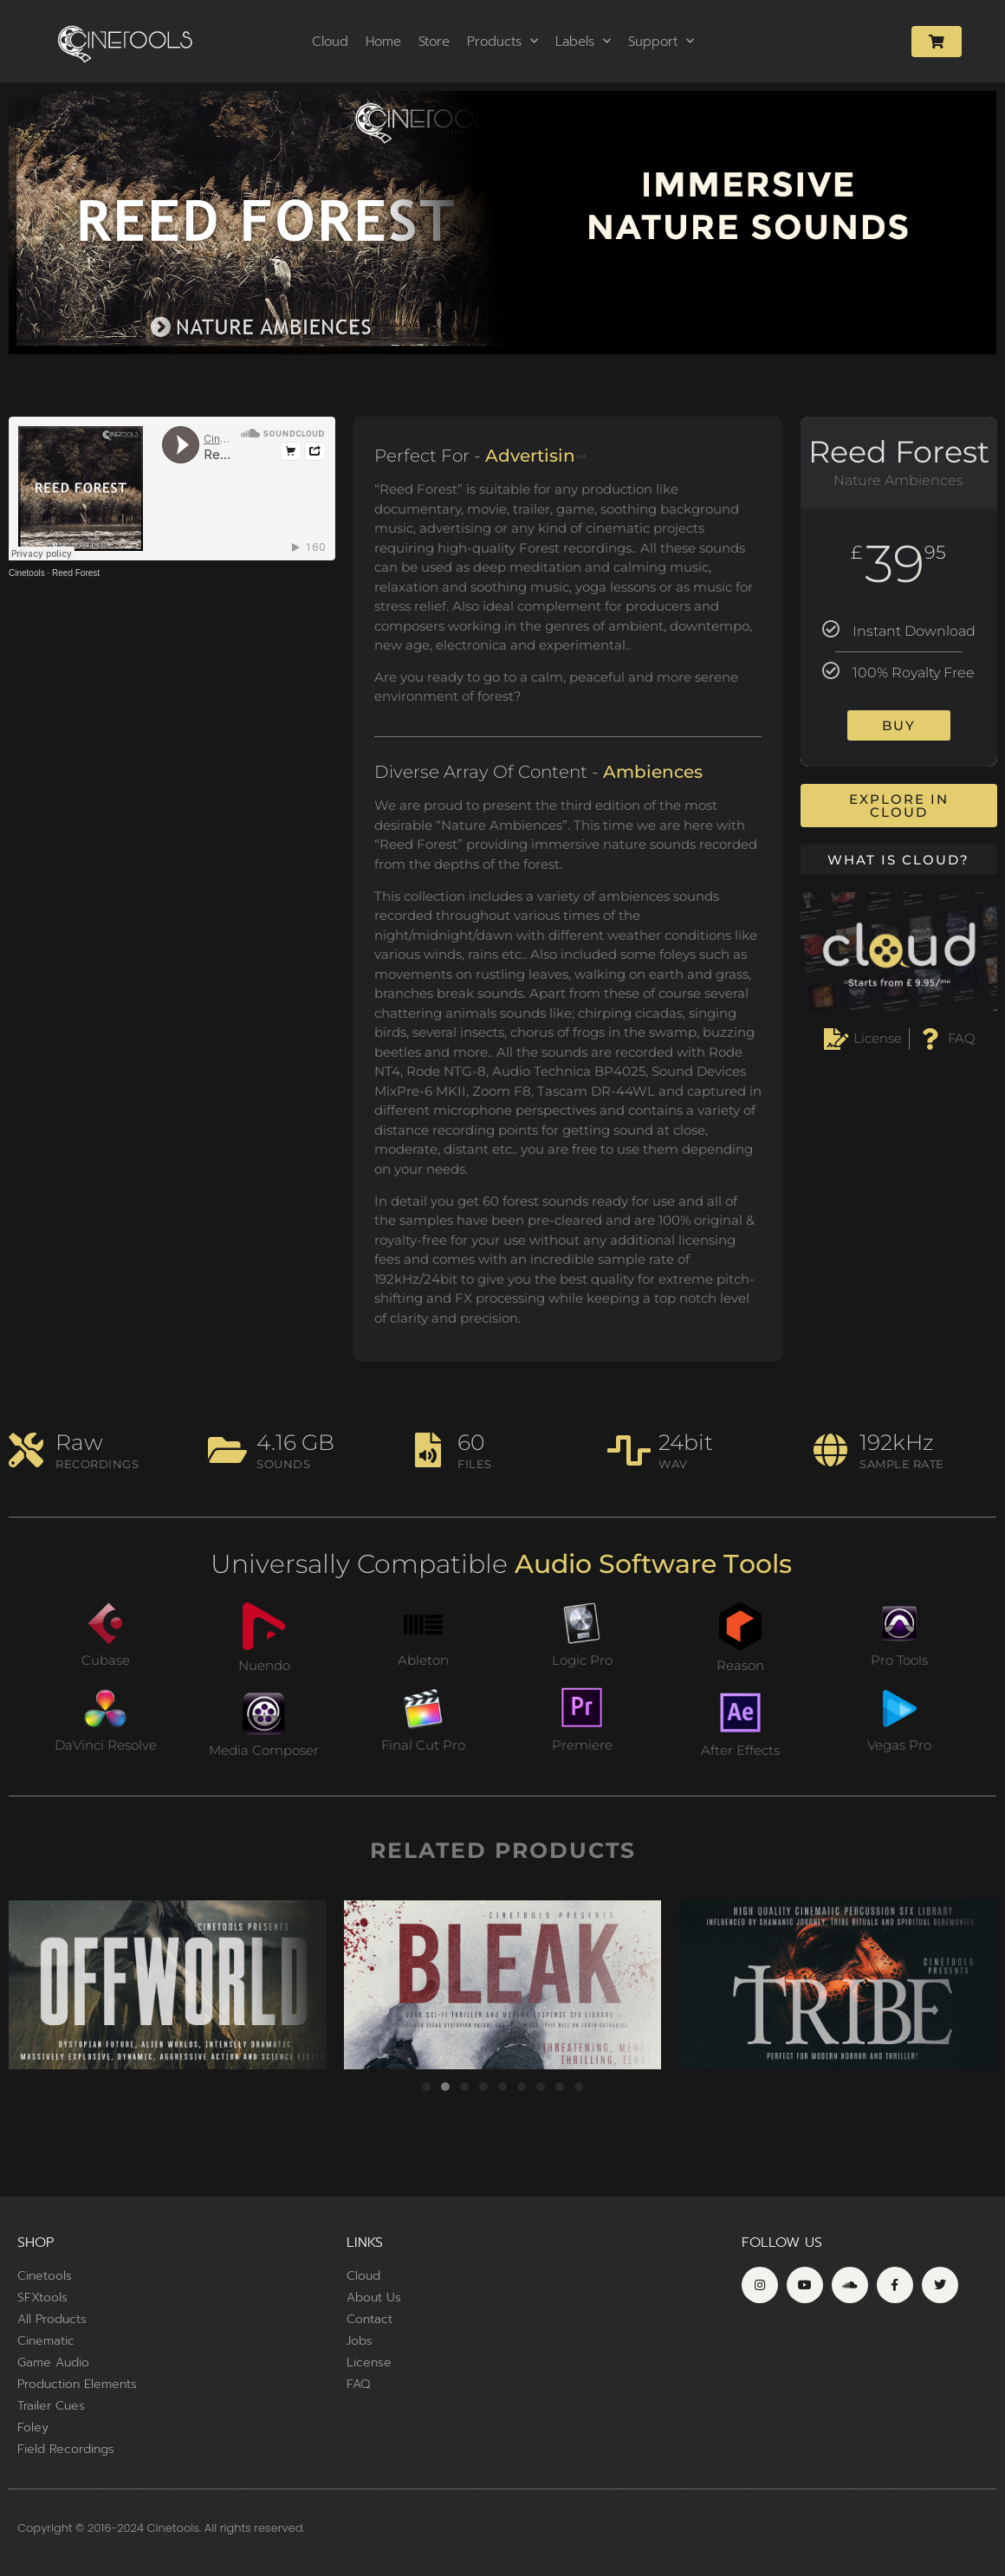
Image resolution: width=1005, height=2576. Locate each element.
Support (661, 41)
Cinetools (27, 573)
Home (383, 41)
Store (434, 41)
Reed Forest (76, 573)
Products (502, 41)
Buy (899, 725)
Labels (583, 41)
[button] (426, 2086)
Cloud (330, 41)
